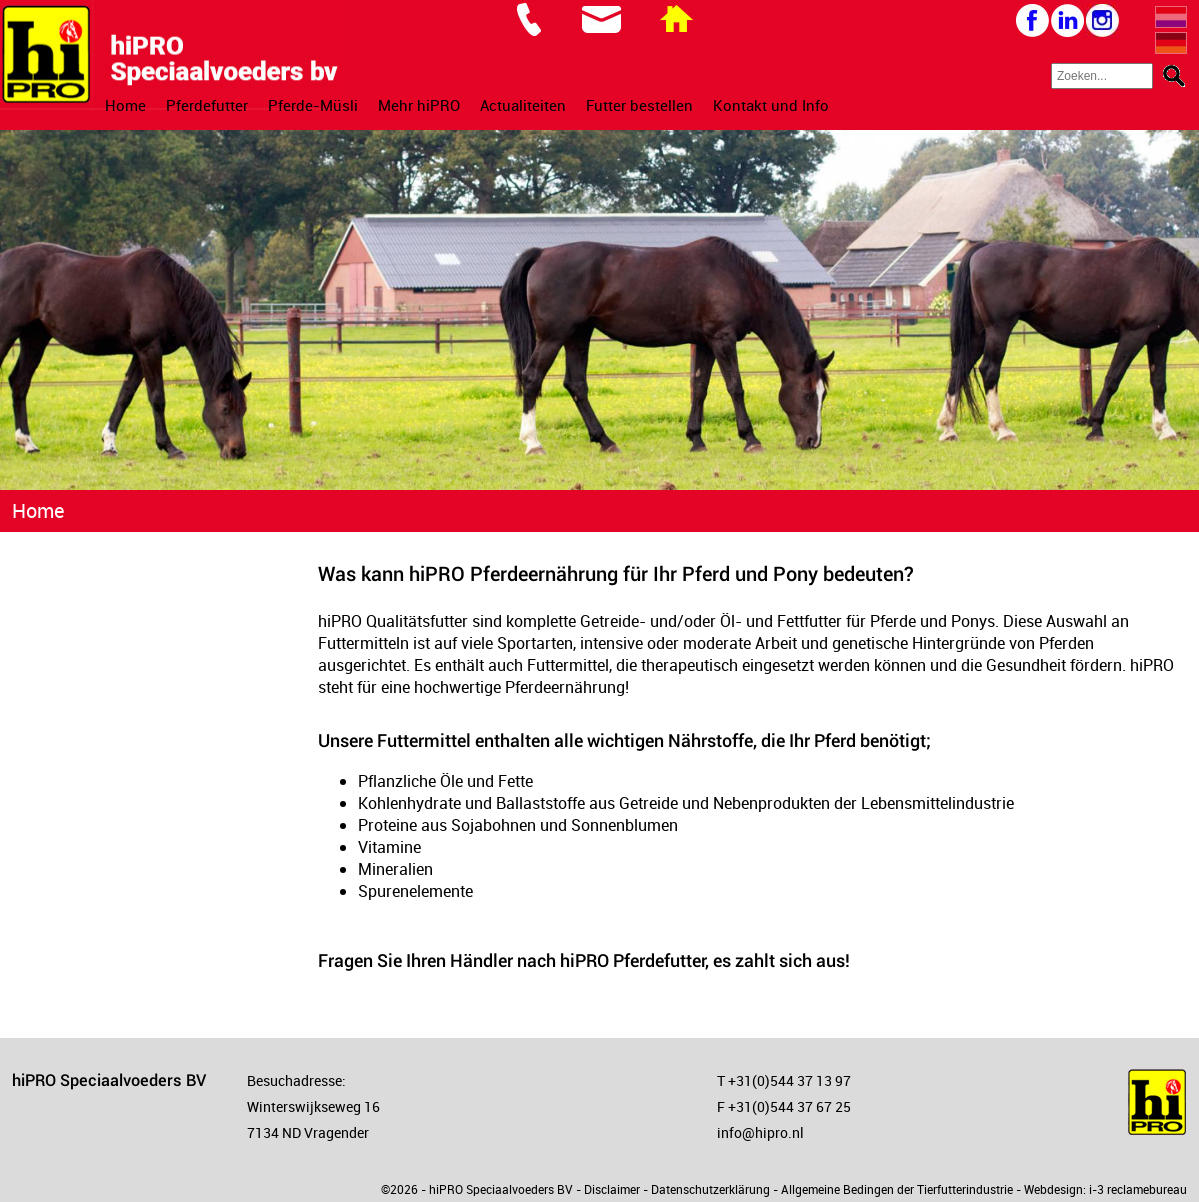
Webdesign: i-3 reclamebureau (1105, 1189)
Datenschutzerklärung (710, 1189)
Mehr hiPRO (419, 105)
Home (125, 105)
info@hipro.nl (760, 1132)
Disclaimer (612, 1189)
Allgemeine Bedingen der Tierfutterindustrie (897, 1189)
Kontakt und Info (771, 105)
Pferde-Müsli (313, 105)
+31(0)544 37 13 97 (789, 1080)
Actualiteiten (523, 105)
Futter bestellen (639, 105)
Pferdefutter (207, 105)
